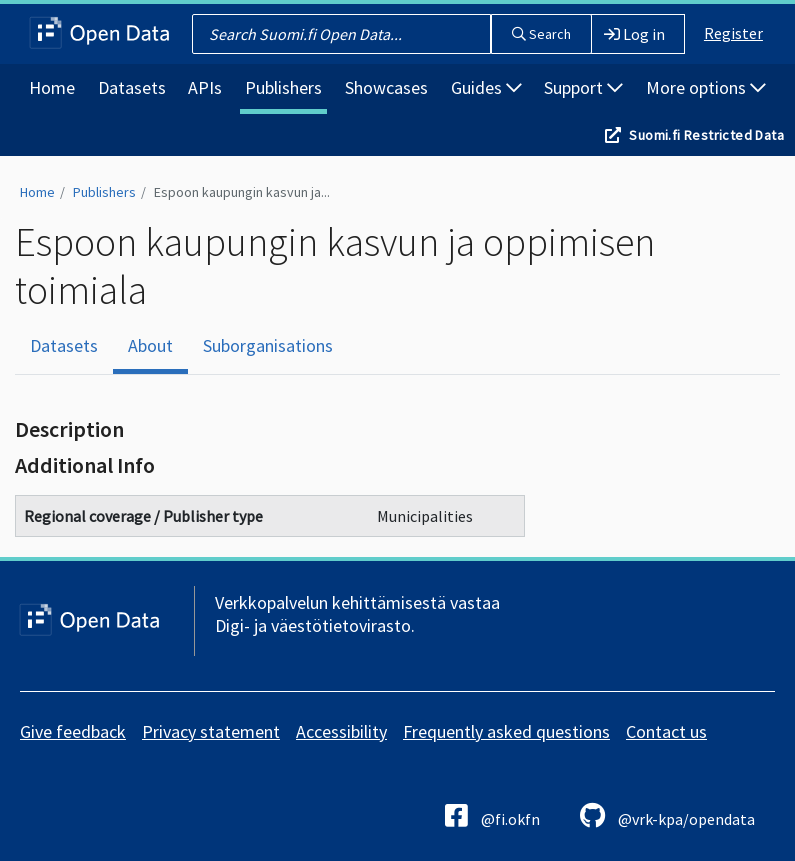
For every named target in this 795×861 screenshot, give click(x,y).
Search (541, 34)
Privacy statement (211, 731)
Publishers (283, 87)
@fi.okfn (492, 815)
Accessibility (341, 731)
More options (706, 87)
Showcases (386, 87)
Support (583, 87)
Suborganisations (268, 345)
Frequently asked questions (506, 731)
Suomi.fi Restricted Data (706, 135)
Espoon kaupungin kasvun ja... (242, 192)
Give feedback (73, 731)
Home (52, 87)
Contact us (666, 731)
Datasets (132, 87)
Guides (486, 87)
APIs (205, 87)
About (150, 345)
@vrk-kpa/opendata (667, 815)
